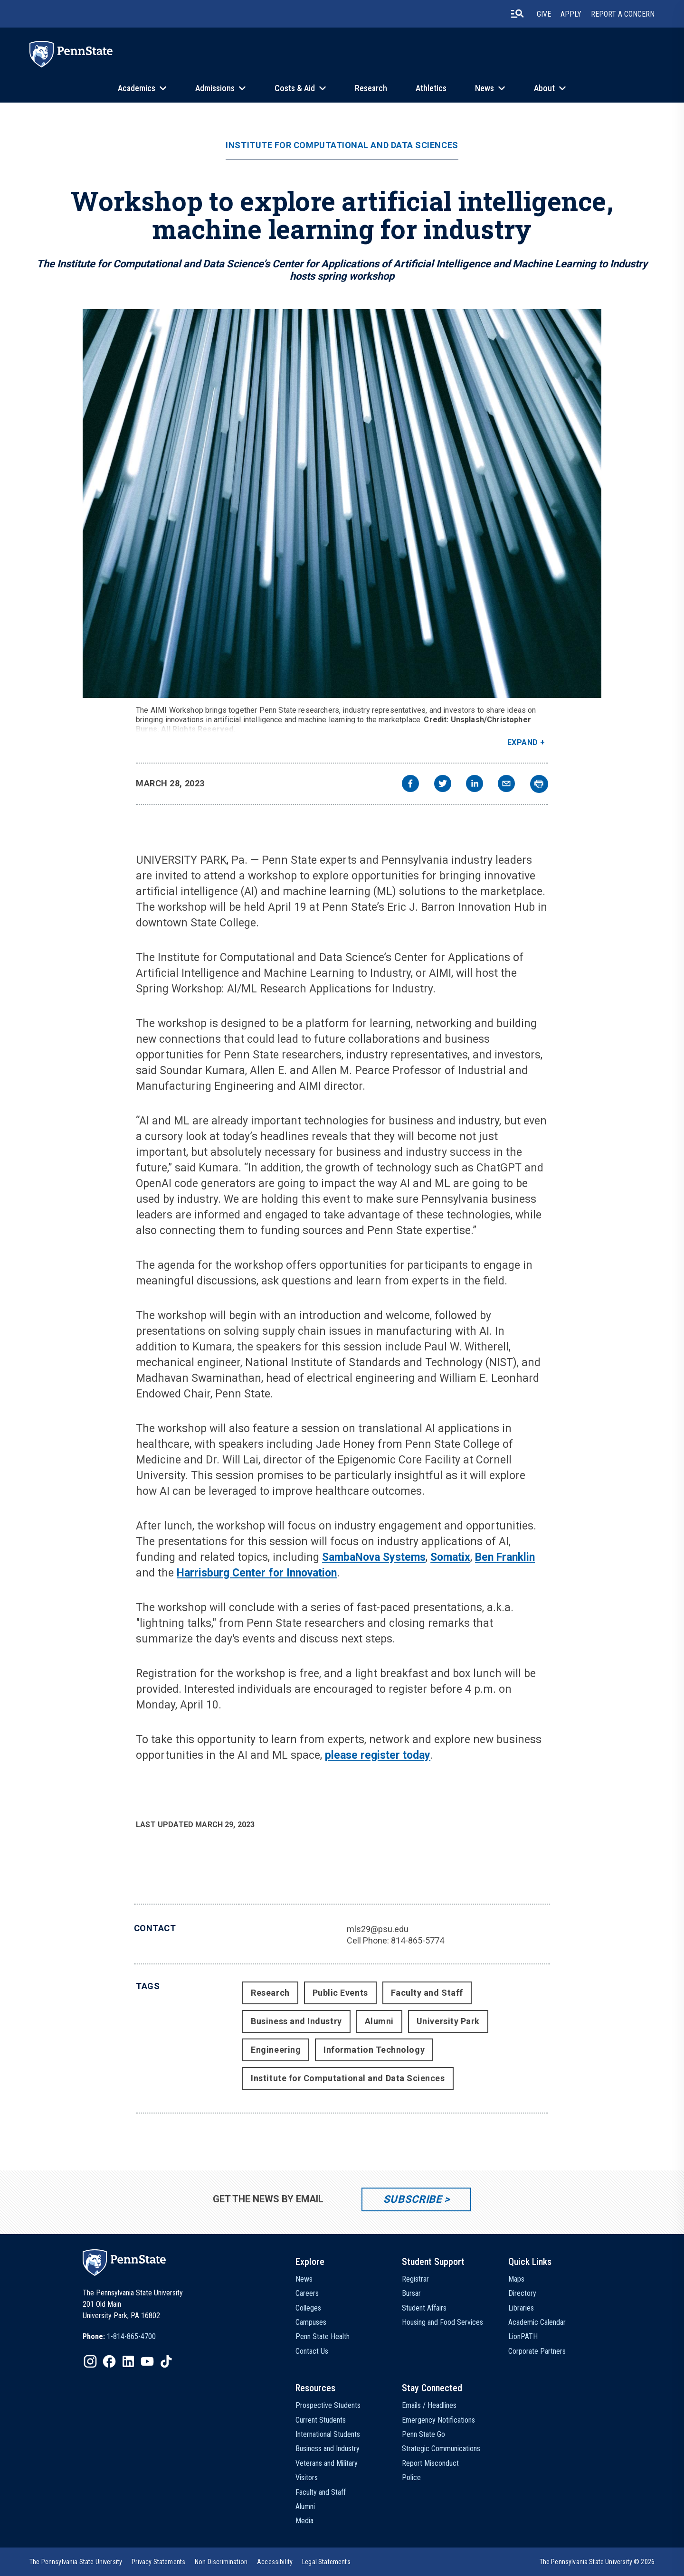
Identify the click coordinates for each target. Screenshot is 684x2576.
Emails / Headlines (429, 2405)
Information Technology (374, 2050)
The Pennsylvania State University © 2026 (597, 2562)
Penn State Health (322, 2336)
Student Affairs (424, 2307)
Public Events (340, 1993)
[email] (506, 784)
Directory (522, 2293)
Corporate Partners (537, 2351)
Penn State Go (423, 2434)
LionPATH (523, 2336)
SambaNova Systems (374, 1557)
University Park (448, 2021)
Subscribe (412, 2199)
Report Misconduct (430, 2463)
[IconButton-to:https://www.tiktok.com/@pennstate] (166, 2361)
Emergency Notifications (438, 2420)
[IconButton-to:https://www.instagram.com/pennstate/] (90, 2361)
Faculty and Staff (427, 1993)
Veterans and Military (326, 2463)
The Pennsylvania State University (75, 2562)
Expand (522, 742)
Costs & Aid (295, 88)
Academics (136, 88)
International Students (327, 2434)
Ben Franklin (505, 1557)
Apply (570, 14)
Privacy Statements (158, 2562)
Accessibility (275, 2562)
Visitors (306, 2477)
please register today (377, 1755)
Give (544, 14)
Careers (307, 2293)
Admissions (215, 88)
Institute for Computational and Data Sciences (342, 145)
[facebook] (410, 784)
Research (371, 88)
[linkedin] (474, 784)
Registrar (415, 2278)
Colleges (308, 2307)
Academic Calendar (537, 2322)
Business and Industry (296, 2021)
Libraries (521, 2307)
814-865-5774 (417, 1940)
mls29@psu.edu (377, 1929)
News (484, 88)
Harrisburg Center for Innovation (257, 1572)
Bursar (411, 2293)
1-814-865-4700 (131, 2336)
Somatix (450, 1557)
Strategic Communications (441, 2448)
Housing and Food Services (442, 2322)
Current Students (320, 2420)
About (544, 88)
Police (411, 2477)
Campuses (310, 2322)
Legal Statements (326, 2562)
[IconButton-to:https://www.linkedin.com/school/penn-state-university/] (128, 2361)
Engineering (276, 2050)
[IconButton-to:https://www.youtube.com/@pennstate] (147, 2361)
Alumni (379, 2021)
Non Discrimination (221, 2562)
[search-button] (517, 14)
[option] (119, 2336)
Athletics (431, 88)
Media (304, 2520)
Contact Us (311, 2351)
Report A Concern (623, 14)
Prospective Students (328, 2405)
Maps (516, 2278)
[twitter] (442, 784)
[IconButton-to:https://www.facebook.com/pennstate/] (109, 2361)
